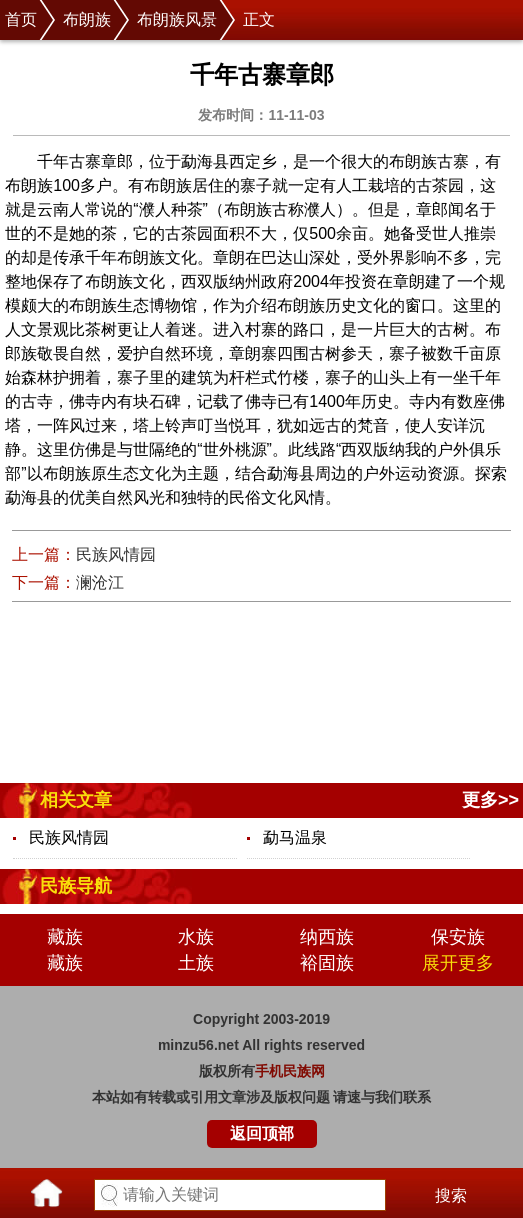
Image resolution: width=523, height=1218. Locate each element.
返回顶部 (262, 1133)
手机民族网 (290, 1071)
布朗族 (87, 19)
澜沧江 (100, 582)
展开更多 (458, 963)
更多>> (490, 800)
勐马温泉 (295, 837)
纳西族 (327, 937)
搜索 (451, 1195)
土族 (196, 963)
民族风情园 (116, 554)
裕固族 (327, 963)
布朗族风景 (177, 19)
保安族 (458, 937)
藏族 (65, 937)
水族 (196, 937)
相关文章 (76, 800)
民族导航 (76, 886)
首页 (21, 19)
